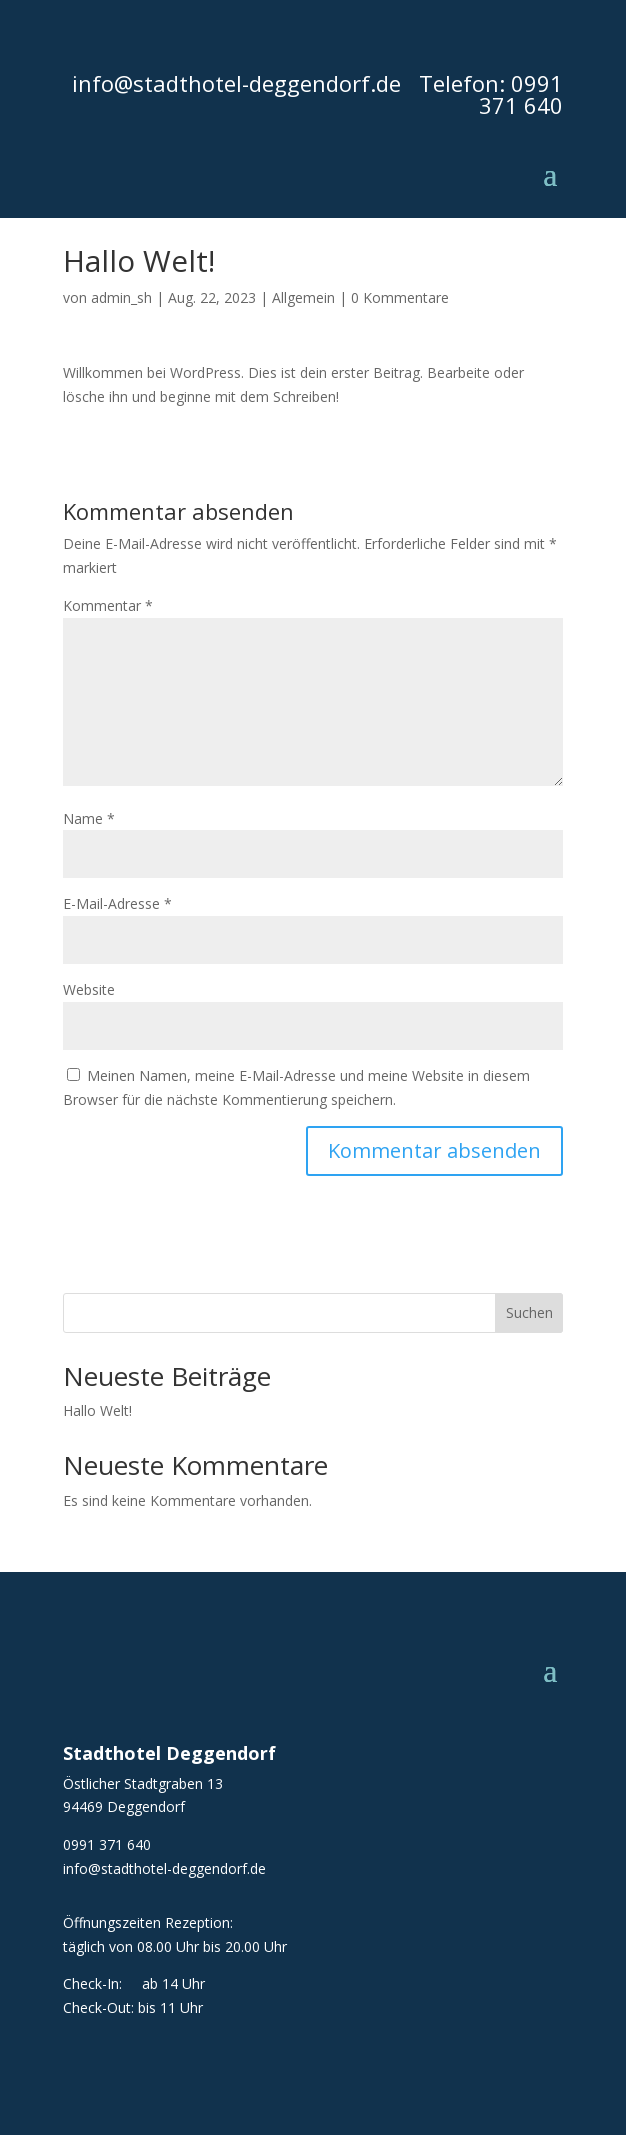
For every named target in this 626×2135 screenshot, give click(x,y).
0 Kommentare (400, 297)
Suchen (529, 1312)
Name (89, 818)
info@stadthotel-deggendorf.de (236, 83)
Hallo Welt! (97, 1410)
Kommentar (108, 605)
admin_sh (121, 297)
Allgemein (303, 297)
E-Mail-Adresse (117, 903)
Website (89, 989)
